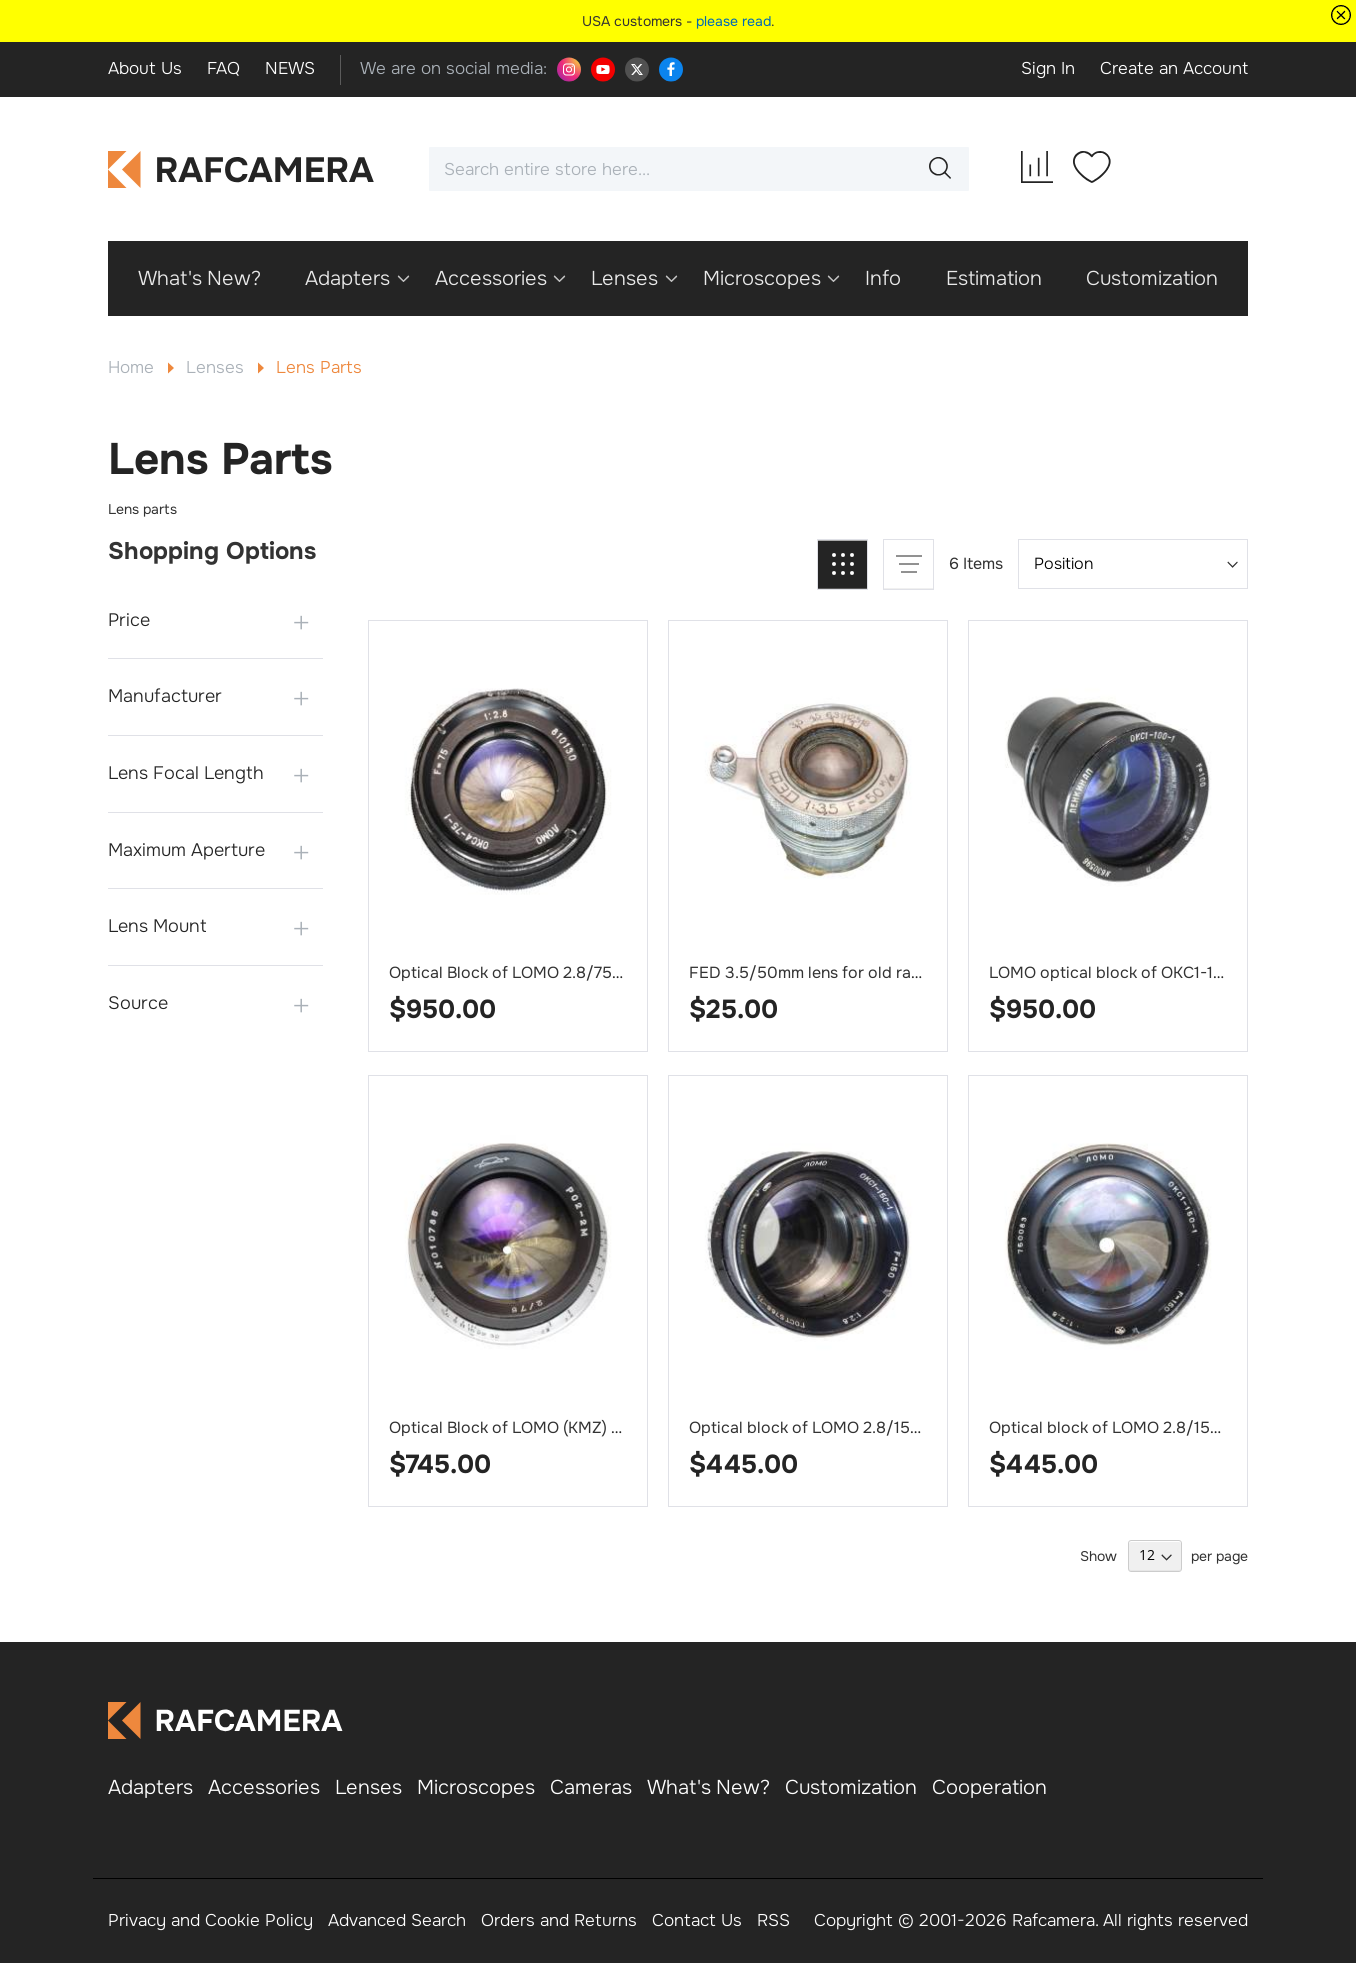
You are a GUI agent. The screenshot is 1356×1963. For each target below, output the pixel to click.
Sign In (1048, 68)
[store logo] (241, 169)
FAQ (223, 68)
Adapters (150, 1787)
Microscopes (476, 1787)
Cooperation (989, 1787)
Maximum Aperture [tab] (186, 850)
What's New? (708, 1787)
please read (733, 21)
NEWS (290, 68)
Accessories (264, 1787)
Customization (851, 1787)
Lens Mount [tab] (157, 926)
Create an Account (1174, 68)
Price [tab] (129, 620)
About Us (145, 68)
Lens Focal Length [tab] (186, 773)
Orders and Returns (559, 1920)
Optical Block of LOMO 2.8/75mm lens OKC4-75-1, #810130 (609, 972)
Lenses (217, 367)
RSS (773, 1920)
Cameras (591, 1787)
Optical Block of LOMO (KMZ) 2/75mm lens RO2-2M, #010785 (617, 1427)
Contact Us (697, 1920)
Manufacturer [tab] (165, 696)
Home (133, 367)
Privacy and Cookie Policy (210, 1920)
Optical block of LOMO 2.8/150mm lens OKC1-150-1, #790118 (914, 1427)
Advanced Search (397, 1920)
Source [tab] (138, 1003)
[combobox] (699, 169)
